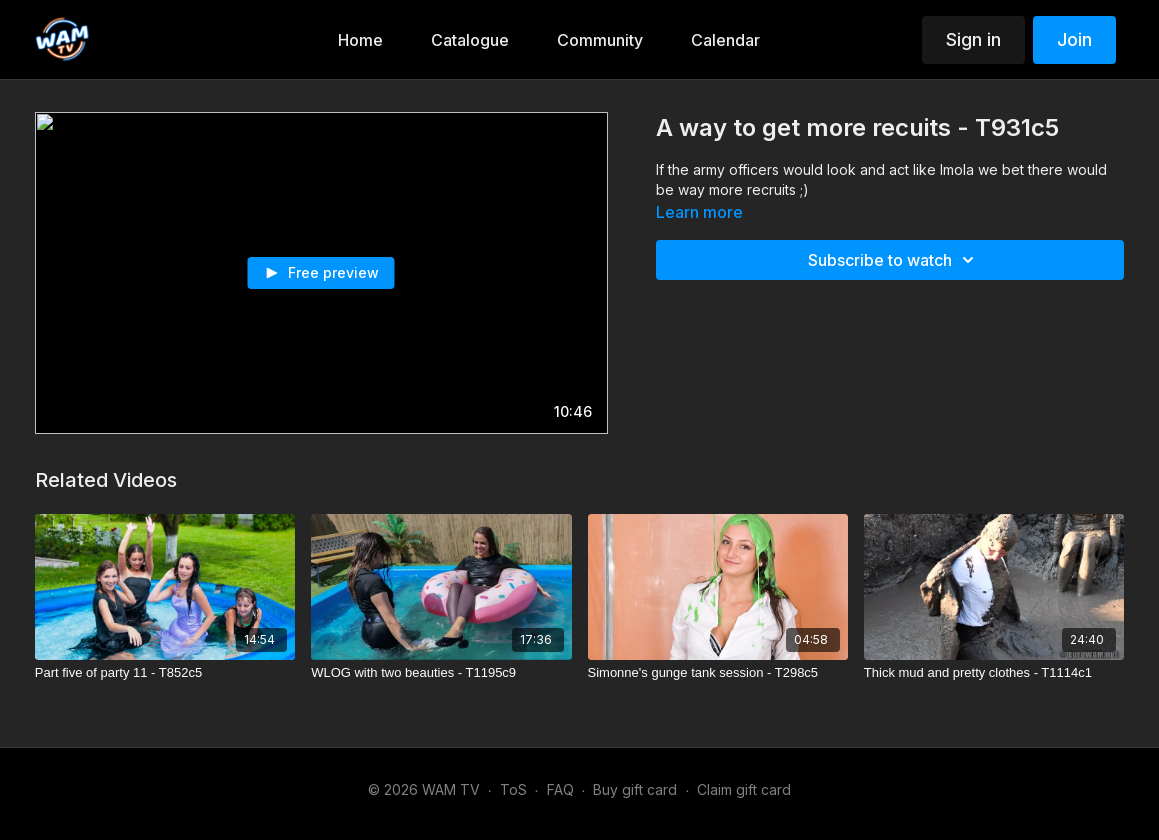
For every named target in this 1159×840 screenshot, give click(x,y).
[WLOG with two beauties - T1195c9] (441, 673)
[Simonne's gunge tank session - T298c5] (718, 673)
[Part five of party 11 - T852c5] (165, 673)
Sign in (973, 39)
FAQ (560, 789)
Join (1074, 39)
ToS (513, 789)
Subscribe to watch (894, 260)
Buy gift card (635, 789)
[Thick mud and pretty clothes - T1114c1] (994, 673)
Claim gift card (744, 789)
